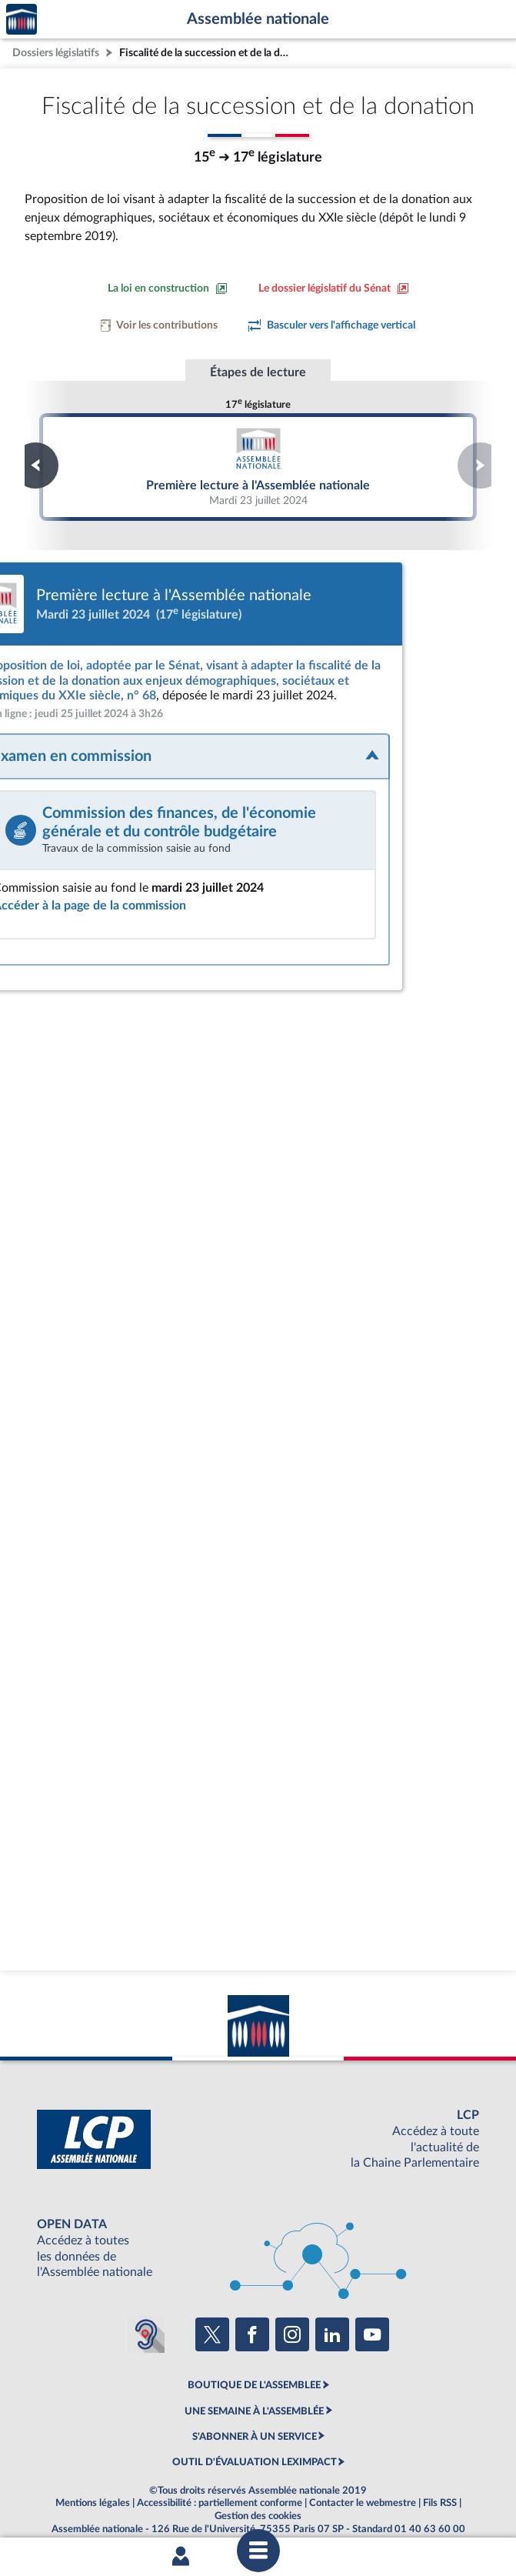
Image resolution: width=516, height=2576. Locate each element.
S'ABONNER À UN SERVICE (254, 2422)
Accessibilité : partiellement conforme (219, 2487)
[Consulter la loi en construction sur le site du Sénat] (167, 288)
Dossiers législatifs (55, 52)
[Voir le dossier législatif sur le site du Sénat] (333, 288)
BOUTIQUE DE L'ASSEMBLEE (254, 2370)
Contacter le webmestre (362, 2487)
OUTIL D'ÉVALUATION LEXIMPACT (254, 2447)
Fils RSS (440, 2487)
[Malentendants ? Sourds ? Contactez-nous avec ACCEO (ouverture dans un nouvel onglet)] (146, 2319)
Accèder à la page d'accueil (21, 20)
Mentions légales (92, 2487)
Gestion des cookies (258, 2501)
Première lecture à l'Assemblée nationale (258, 466)
